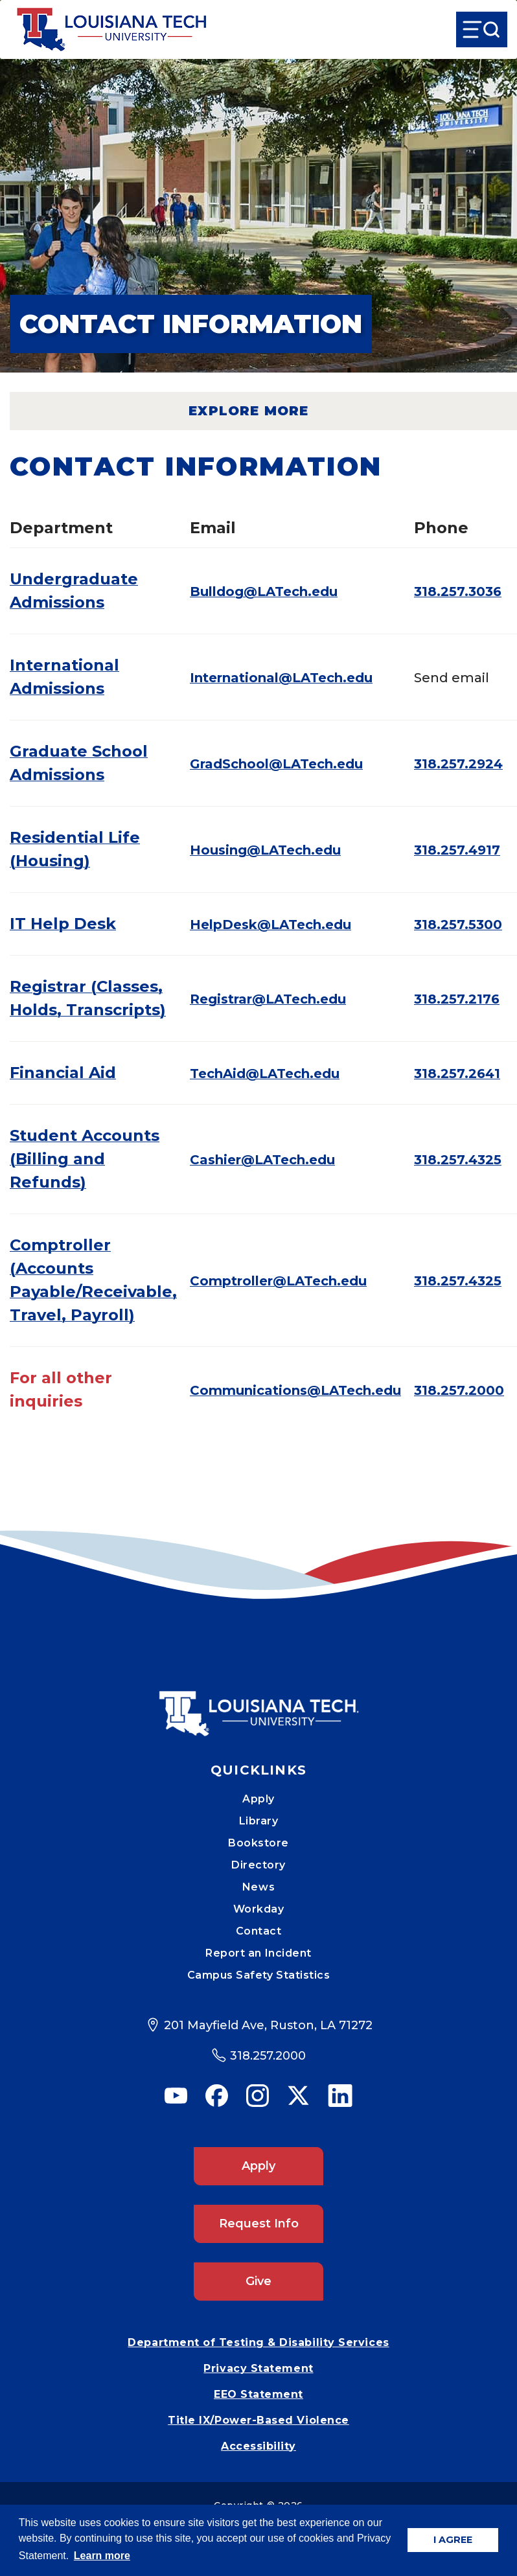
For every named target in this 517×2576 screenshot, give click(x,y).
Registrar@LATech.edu (268, 999)
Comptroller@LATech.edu (278, 1281)
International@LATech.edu (281, 677)
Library (259, 1821)
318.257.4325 (457, 1159)
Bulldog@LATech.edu (264, 591)
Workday (258, 1909)
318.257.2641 (457, 1073)
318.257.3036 (457, 591)
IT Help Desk (63, 923)
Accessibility (258, 2446)
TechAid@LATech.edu (264, 1073)
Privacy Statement (258, 2368)
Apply (258, 1799)
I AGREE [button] (452, 2540)
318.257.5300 (458, 924)
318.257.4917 (457, 850)
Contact (259, 1931)
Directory (258, 1865)
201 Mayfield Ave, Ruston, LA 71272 (268, 2025)
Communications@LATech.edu (295, 1390)
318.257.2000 (459, 1390)
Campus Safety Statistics (258, 1975)
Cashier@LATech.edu (262, 1159)
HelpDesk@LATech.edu (270, 924)
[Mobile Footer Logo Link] (258, 1704)
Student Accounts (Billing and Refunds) (84, 1158)
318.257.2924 (458, 764)
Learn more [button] (102, 2555)
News (258, 1887)
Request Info (259, 2223)
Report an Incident (258, 1953)
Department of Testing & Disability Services (258, 2342)
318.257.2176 (457, 999)
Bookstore (258, 1843)
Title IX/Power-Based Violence (258, 2420)
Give (258, 2281)
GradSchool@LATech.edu (276, 764)
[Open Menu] (481, 29)
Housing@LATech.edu (265, 850)
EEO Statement (258, 2394)
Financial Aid (63, 1072)
